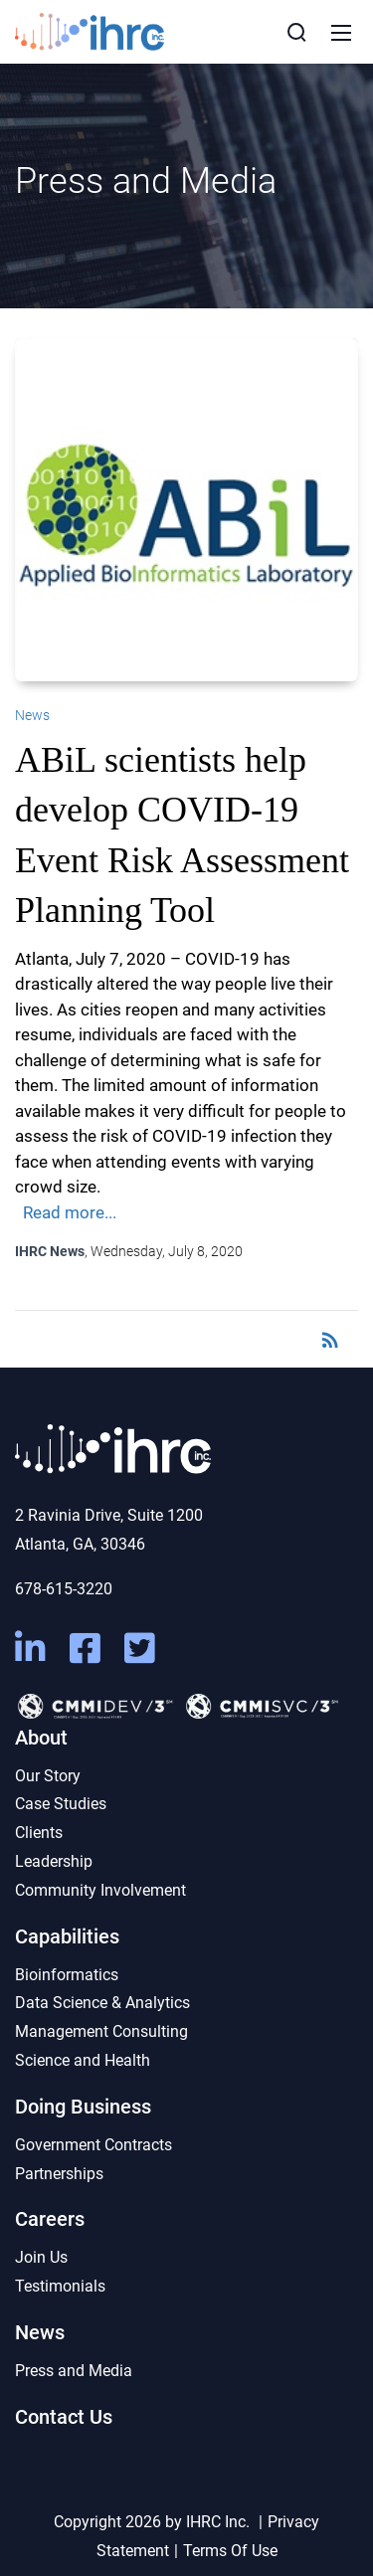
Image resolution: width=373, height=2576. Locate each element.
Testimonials (60, 2286)
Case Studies (60, 1803)
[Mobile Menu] (341, 32)
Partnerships (59, 2173)
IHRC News (50, 1251)
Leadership (54, 1861)
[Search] (296, 32)
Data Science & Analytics (102, 2002)
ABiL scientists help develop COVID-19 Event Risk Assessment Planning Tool (182, 835)
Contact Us (63, 2417)
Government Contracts (93, 2144)
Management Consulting (101, 2031)
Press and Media (73, 2370)
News (32, 715)
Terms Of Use (230, 2550)
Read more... (69, 1212)
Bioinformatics (66, 1974)
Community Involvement (100, 1890)
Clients (39, 1832)
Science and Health (82, 2060)
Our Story (48, 1775)
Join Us (41, 2257)
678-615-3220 (63, 1588)
